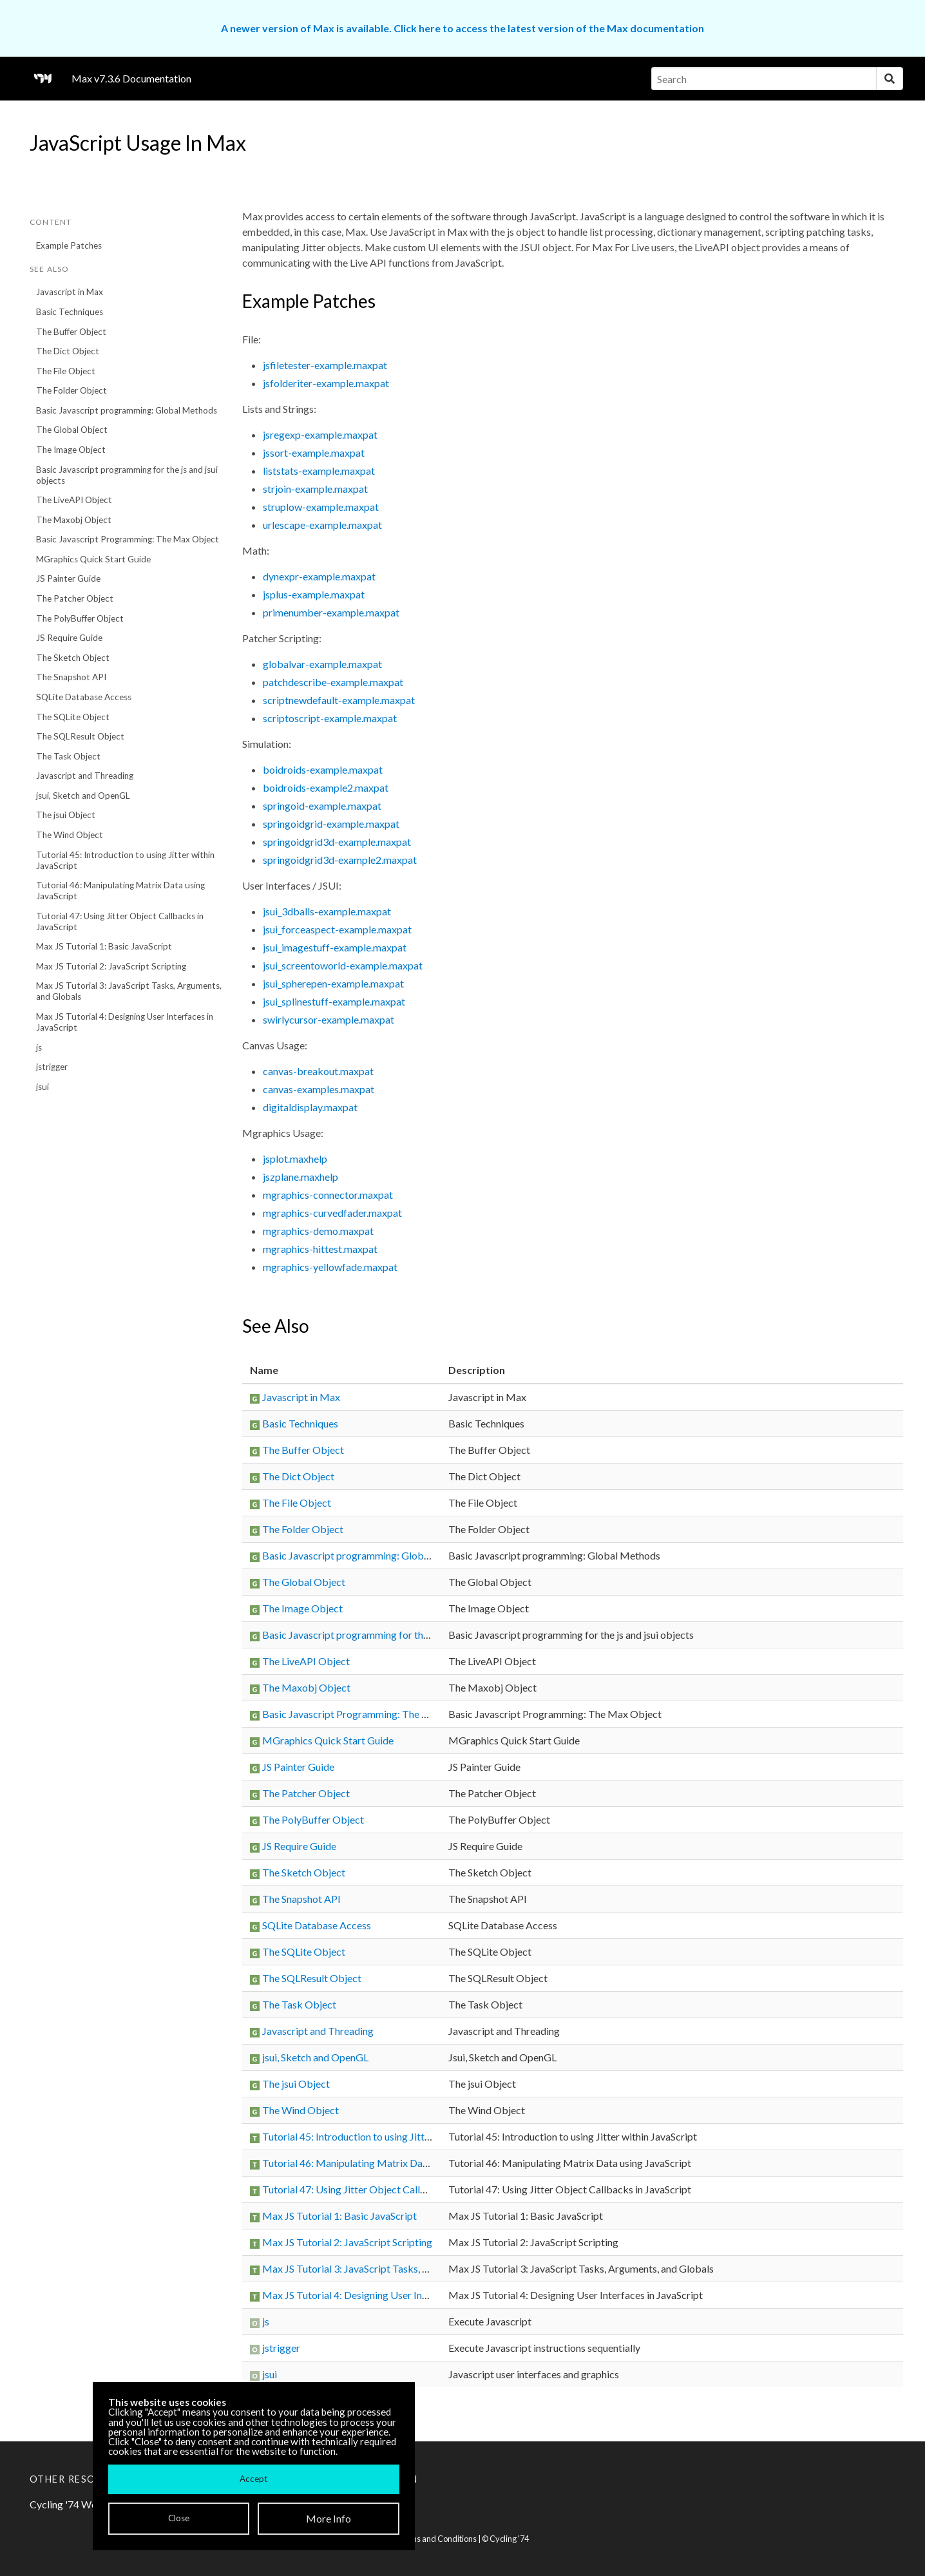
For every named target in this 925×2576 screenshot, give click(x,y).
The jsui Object (65, 815)
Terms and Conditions (437, 2538)
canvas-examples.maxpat (318, 1089)
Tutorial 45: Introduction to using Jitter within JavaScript (125, 860)
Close (178, 2518)
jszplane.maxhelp (300, 1176)
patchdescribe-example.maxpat (333, 682)
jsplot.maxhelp (295, 1158)
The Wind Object (69, 835)
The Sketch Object (73, 658)
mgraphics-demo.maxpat (318, 1231)
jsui (42, 1087)
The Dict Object (67, 351)
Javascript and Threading (84, 775)
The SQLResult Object (80, 736)
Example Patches (69, 245)
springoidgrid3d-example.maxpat (337, 841)
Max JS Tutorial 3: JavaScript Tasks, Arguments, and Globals (129, 991)
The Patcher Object (74, 598)
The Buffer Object (71, 332)
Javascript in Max (69, 292)
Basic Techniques (69, 312)
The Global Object (72, 430)
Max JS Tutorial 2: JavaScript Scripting (111, 966)
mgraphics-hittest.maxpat (320, 1249)
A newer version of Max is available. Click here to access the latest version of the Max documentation (462, 28)
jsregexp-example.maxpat (320, 434)
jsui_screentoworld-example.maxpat (343, 965)
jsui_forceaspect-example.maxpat (337, 929)
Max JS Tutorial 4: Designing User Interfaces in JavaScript (124, 1022)
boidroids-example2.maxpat (325, 787)
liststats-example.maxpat (319, 470)
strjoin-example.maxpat (315, 488)
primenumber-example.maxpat (331, 612)
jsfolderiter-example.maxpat (326, 383)
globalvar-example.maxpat (322, 664)
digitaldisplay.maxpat (310, 1107)
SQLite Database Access (83, 697)
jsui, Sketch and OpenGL (83, 795)
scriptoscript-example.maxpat (330, 718)
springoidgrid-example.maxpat (331, 823)
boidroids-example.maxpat (323, 769)
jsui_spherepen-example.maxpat (333, 983)
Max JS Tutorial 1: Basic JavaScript (104, 946)
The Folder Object (71, 390)
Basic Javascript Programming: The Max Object (127, 539)
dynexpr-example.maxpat (319, 576)
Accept (253, 2479)
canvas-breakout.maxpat (318, 1071)
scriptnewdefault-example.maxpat (339, 700)
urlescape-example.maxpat (322, 525)
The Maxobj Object (73, 520)
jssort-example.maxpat (314, 452)
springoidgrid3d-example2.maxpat (340, 860)
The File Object (65, 371)
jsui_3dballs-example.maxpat (327, 911)
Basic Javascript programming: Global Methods (126, 410)
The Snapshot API (71, 677)
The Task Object (68, 756)
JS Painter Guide (68, 578)
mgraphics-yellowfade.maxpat (330, 1267)
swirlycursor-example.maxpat (328, 1019)
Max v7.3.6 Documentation (131, 78)
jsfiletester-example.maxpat (325, 365)
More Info (328, 2518)
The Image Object (71, 449)
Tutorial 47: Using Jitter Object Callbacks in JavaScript (120, 921)
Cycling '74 (509, 2538)
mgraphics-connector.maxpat (328, 1194)
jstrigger (52, 1067)
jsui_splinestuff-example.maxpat (334, 1001)
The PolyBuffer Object (80, 618)
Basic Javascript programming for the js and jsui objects (127, 475)
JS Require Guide (69, 638)
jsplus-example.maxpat (314, 594)
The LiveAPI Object (74, 500)
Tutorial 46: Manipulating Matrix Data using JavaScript (120, 890)
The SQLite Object (73, 717)
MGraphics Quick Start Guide (93, 559)
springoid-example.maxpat (322, 805)
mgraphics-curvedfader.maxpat (332, 1213)
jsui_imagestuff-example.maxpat (334, 947)
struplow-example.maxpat (321, 507)
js (39, 1047)
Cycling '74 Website (74, 2504)
